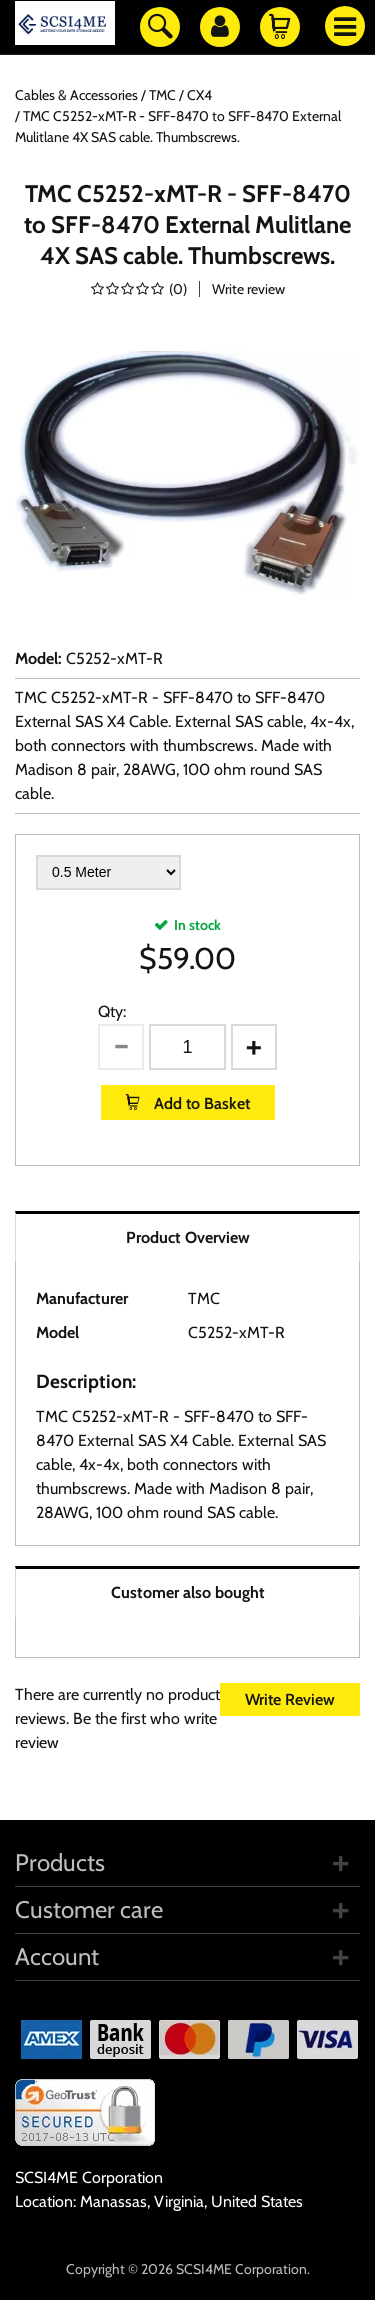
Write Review (290, 1699)
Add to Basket (200, 1103)
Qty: (112, 1011)
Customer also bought (188, 1592)
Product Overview (188, 1237)
